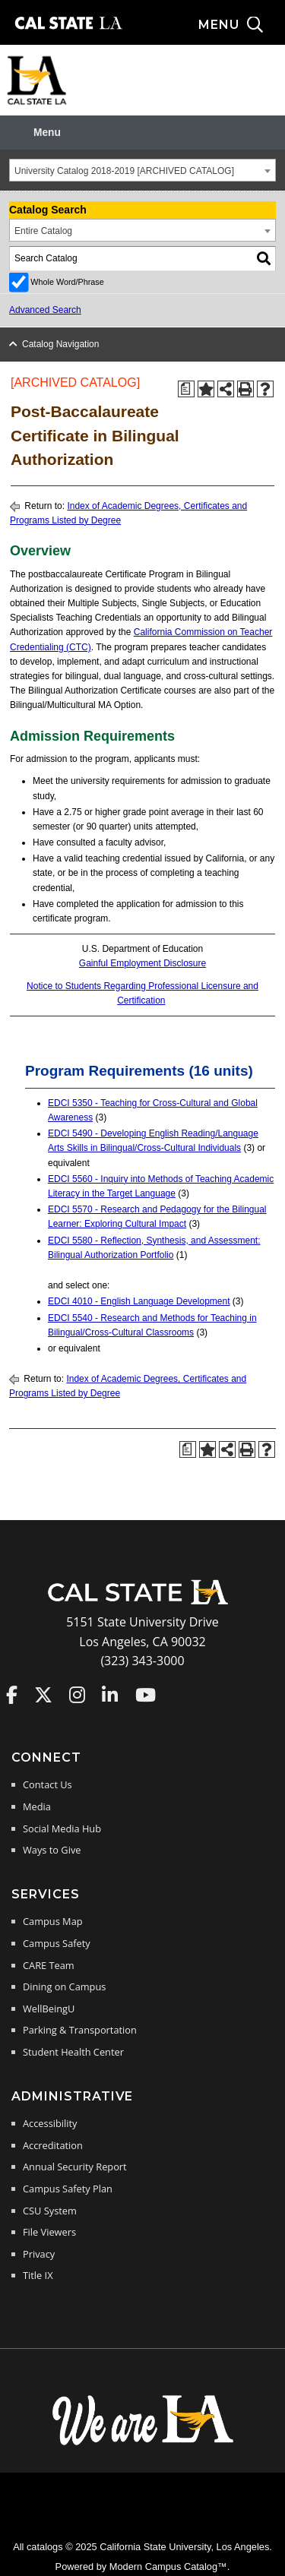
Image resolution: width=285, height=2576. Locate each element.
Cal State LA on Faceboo (11, 1695)
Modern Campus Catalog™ (168, 2566)
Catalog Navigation (60, 344)
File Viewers (49, 2232)
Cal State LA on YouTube (145, 1695)
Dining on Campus (64, 1986)
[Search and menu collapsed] (241, 25)
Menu (47, 132)
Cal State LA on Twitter (43, 1695)
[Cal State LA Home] (143, 1603)
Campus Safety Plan (67, 2188)
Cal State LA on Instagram (77, 1695)
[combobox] (142, 170)
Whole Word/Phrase (66, 281)
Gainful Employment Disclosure (142, 963)
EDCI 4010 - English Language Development (139, 1301)
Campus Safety (56, 1943)
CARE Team (48, 1965)
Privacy (39, 2254)
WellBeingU (48, 2008)
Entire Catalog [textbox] (43, 231)
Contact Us (47, 1784)
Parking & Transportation (80, 2030)
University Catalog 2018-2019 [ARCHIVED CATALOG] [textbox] (124, 171)
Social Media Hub (62, 1828)
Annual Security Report (75, 2166)
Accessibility (50, 2123)
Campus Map (53, 1921)
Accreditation (53, 2145)
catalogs (45, 2546)
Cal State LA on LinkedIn (110, 1695)
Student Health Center (73, 2052)
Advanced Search (45, 310)
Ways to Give (52, 1850)
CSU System (50, 2210)
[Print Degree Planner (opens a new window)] (186, 389)
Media (37, 1806)
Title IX (38, 2275)
